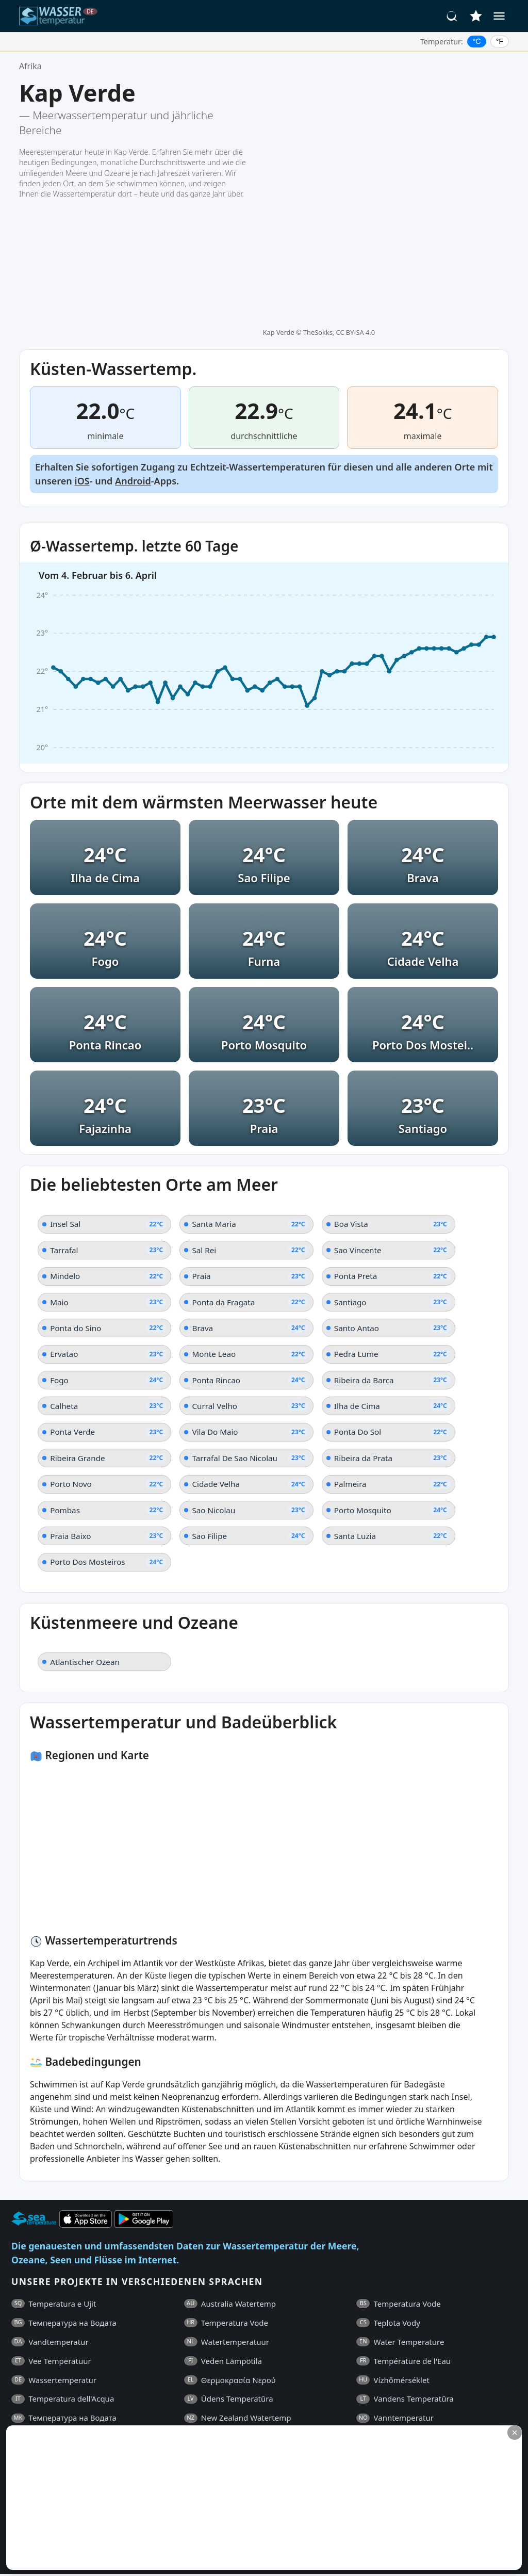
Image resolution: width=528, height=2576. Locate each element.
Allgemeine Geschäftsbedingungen (100, 2414)
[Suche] (452, 16)
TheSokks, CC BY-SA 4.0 (339, 86)
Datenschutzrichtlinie (214, 2414)
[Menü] (499, 16)
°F (500, 41)
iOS (82, 343)
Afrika (30, 66)
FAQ (18, 2414)
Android (133, 343)
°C (477, 41)
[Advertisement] (251, 2497)
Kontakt (277, 2414)
